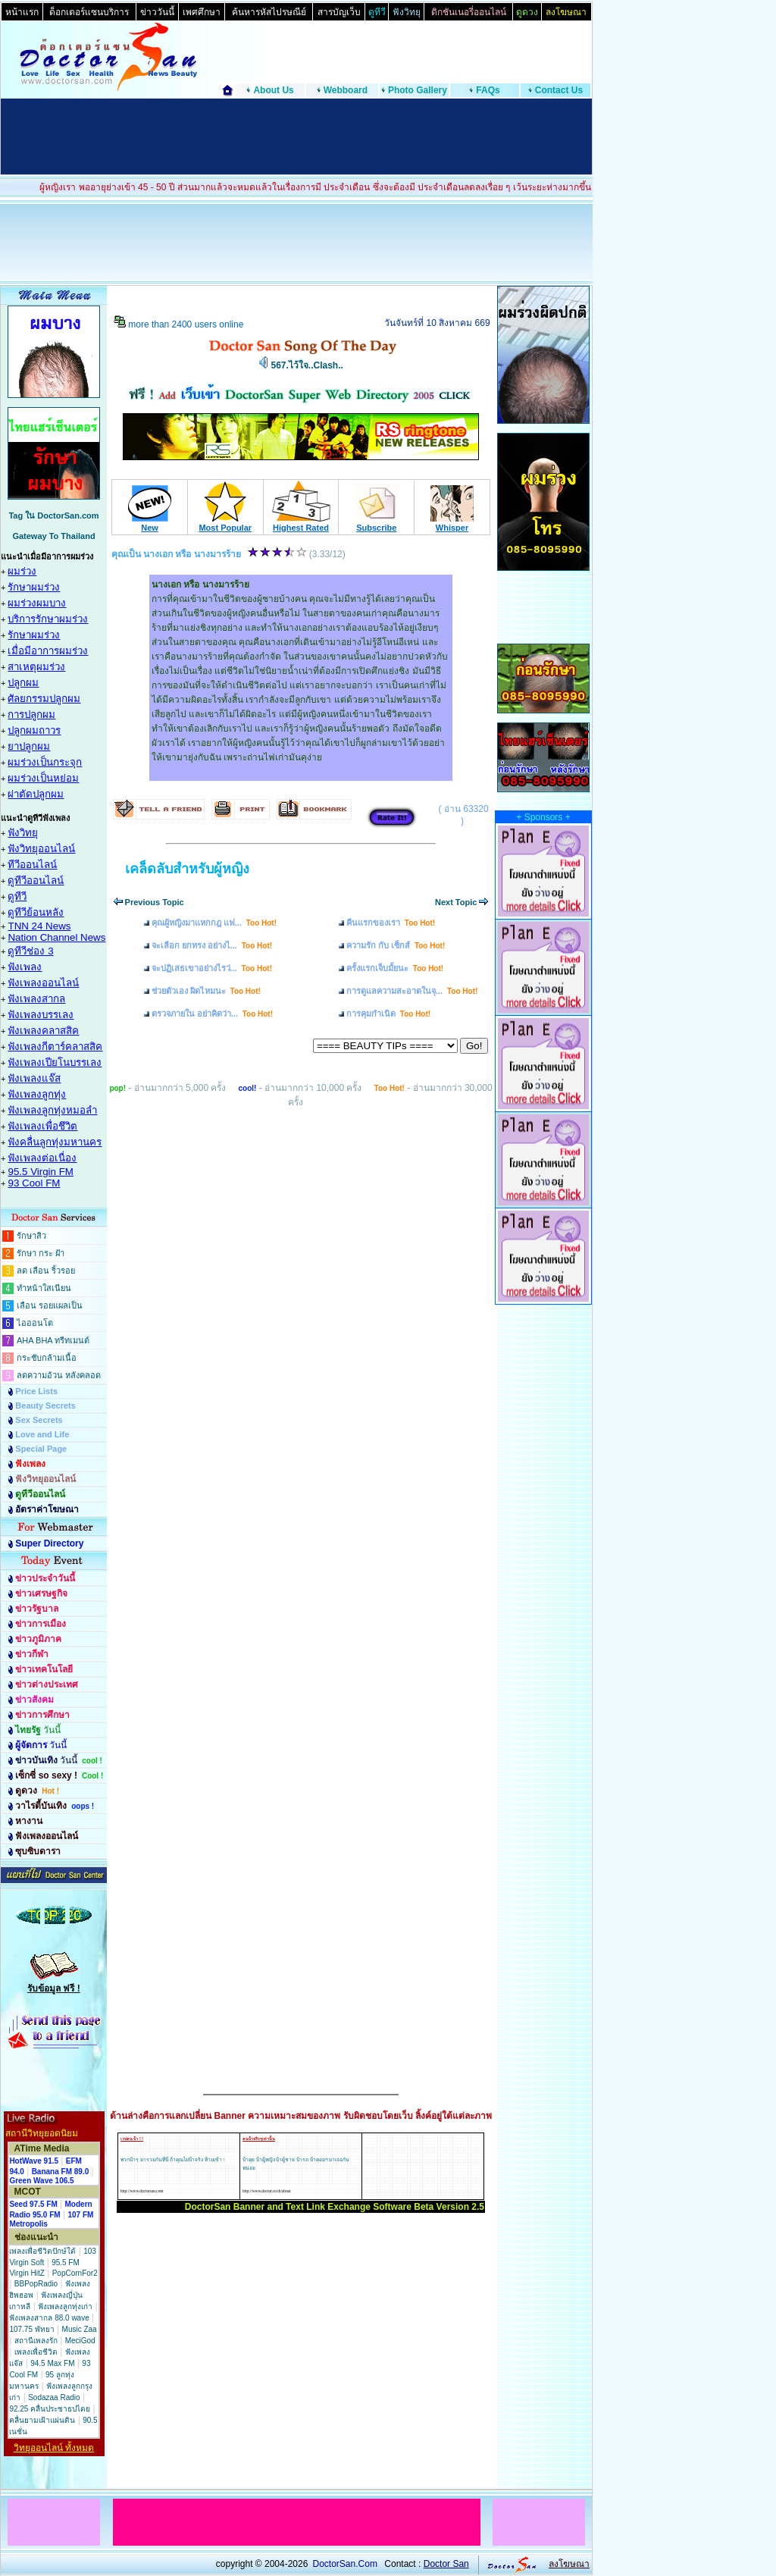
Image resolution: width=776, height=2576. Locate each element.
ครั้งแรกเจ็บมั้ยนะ (394, 968)
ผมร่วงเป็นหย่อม (43, 778)
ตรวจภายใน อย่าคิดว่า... (212, 1013)
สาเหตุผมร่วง (36, 666)
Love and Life (42, 1434)
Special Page (41, 1448)
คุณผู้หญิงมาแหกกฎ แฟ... (214, 922)
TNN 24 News (39, 926)
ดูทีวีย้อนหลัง (36, 912)
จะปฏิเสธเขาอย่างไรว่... (212, 968)
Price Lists (36, 1391)
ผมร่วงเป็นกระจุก (45, 762)
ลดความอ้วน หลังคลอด (59, 1375)
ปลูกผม (23, 682)
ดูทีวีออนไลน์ (36, 880)
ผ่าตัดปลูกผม (36, 794)
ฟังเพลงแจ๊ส (34, 1078)
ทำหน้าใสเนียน (44, 1288)
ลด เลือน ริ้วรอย (46, 1270)
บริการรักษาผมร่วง (48, 619)
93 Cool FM (34, 1183)
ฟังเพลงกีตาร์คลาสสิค (55, 1046)
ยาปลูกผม (29, 746)
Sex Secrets (38, 1419)
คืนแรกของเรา (390, 922)
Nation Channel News (56, 937)
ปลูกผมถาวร (34, 730)
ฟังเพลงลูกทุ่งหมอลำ (52, 1110)
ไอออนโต (35, 1322)
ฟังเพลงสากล (36, 998)
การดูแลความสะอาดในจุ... (411, 990)
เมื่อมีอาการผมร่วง (48, 651)
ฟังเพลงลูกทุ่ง (37, 1094)
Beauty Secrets (45, 1405)
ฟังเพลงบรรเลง (41, 1014)
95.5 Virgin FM (40, 1171)
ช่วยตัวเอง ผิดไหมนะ (206, 990)
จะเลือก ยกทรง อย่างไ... (212, 945)
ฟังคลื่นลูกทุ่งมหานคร (55, 1142)
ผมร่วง (22, 571)
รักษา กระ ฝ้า (40, 1253)
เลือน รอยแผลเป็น (50, 1305)
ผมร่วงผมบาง (37, 603)
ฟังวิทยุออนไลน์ (41, 848)
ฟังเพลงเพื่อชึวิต (42, 1126)
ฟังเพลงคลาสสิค (43, 1030)
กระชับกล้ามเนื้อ (47, 1357)
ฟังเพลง (25, 967)
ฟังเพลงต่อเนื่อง (42, 1158)
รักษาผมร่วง (34, 587)
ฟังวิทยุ (23, 832)
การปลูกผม (31, 714)
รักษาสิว (31, 1235)
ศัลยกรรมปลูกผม (44, 698)
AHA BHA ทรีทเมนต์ (53, 1340)
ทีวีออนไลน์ (32, 864)
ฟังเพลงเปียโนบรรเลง (55, 1062)
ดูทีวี (17, 896)
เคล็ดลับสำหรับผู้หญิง (187, 868)
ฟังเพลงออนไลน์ (43, 983)
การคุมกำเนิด (388, 1013)
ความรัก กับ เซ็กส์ (395, 945)
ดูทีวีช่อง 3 (30, 951)
